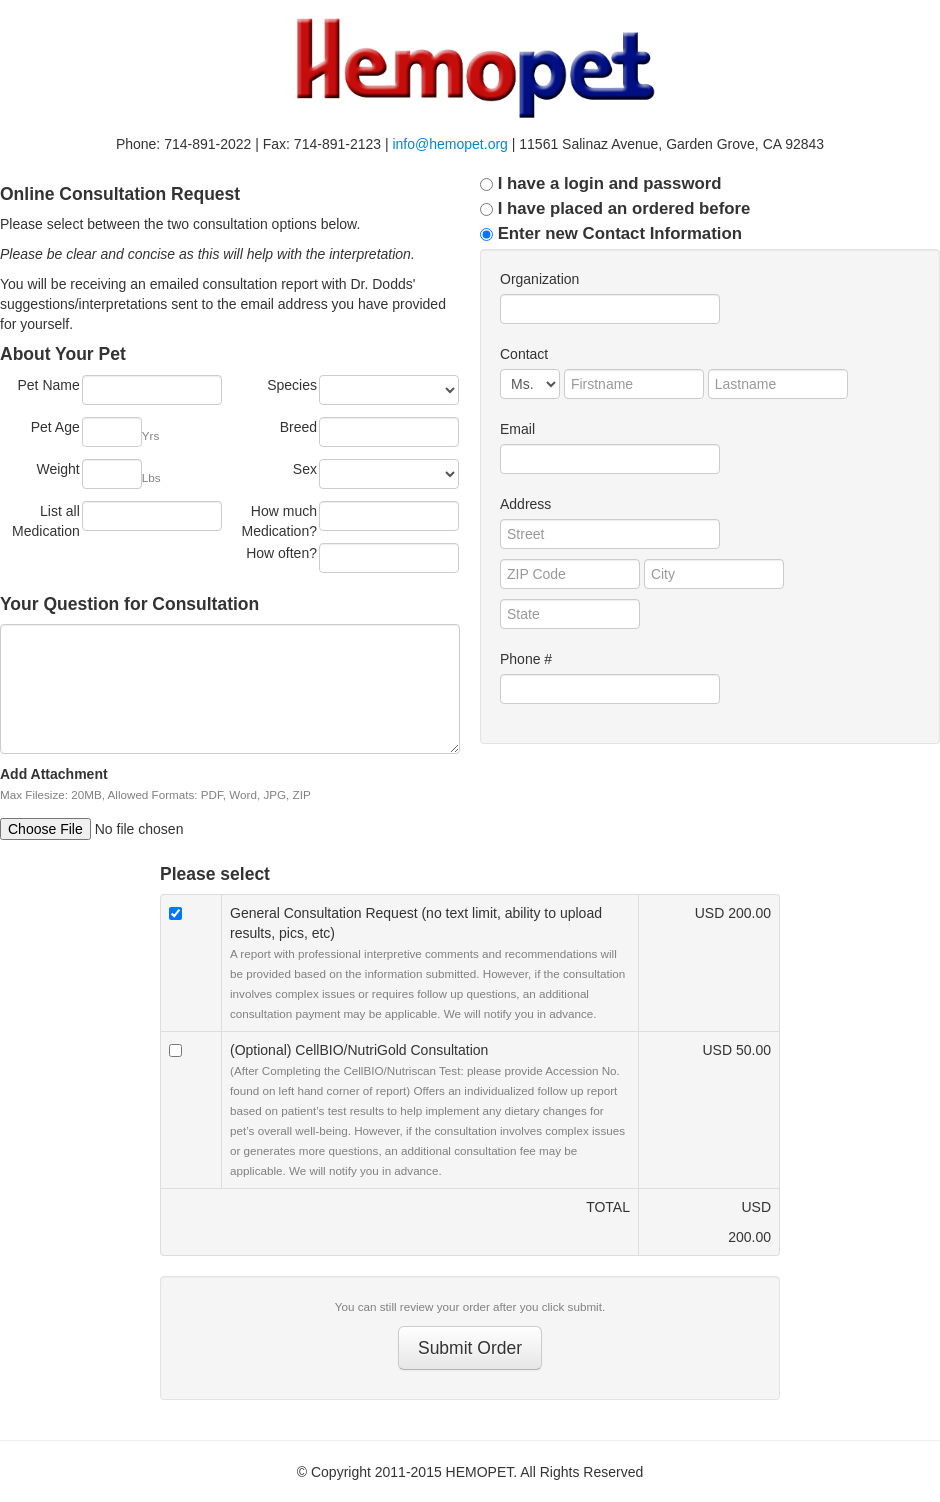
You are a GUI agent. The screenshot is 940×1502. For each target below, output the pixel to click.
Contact (524, 354)
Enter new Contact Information (611, 233)
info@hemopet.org (449, 144)
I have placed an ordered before (615, 208)
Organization (539, 279)
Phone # (526, 659)
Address (525, 504)
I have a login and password (600, 183)
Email (517, 429)
